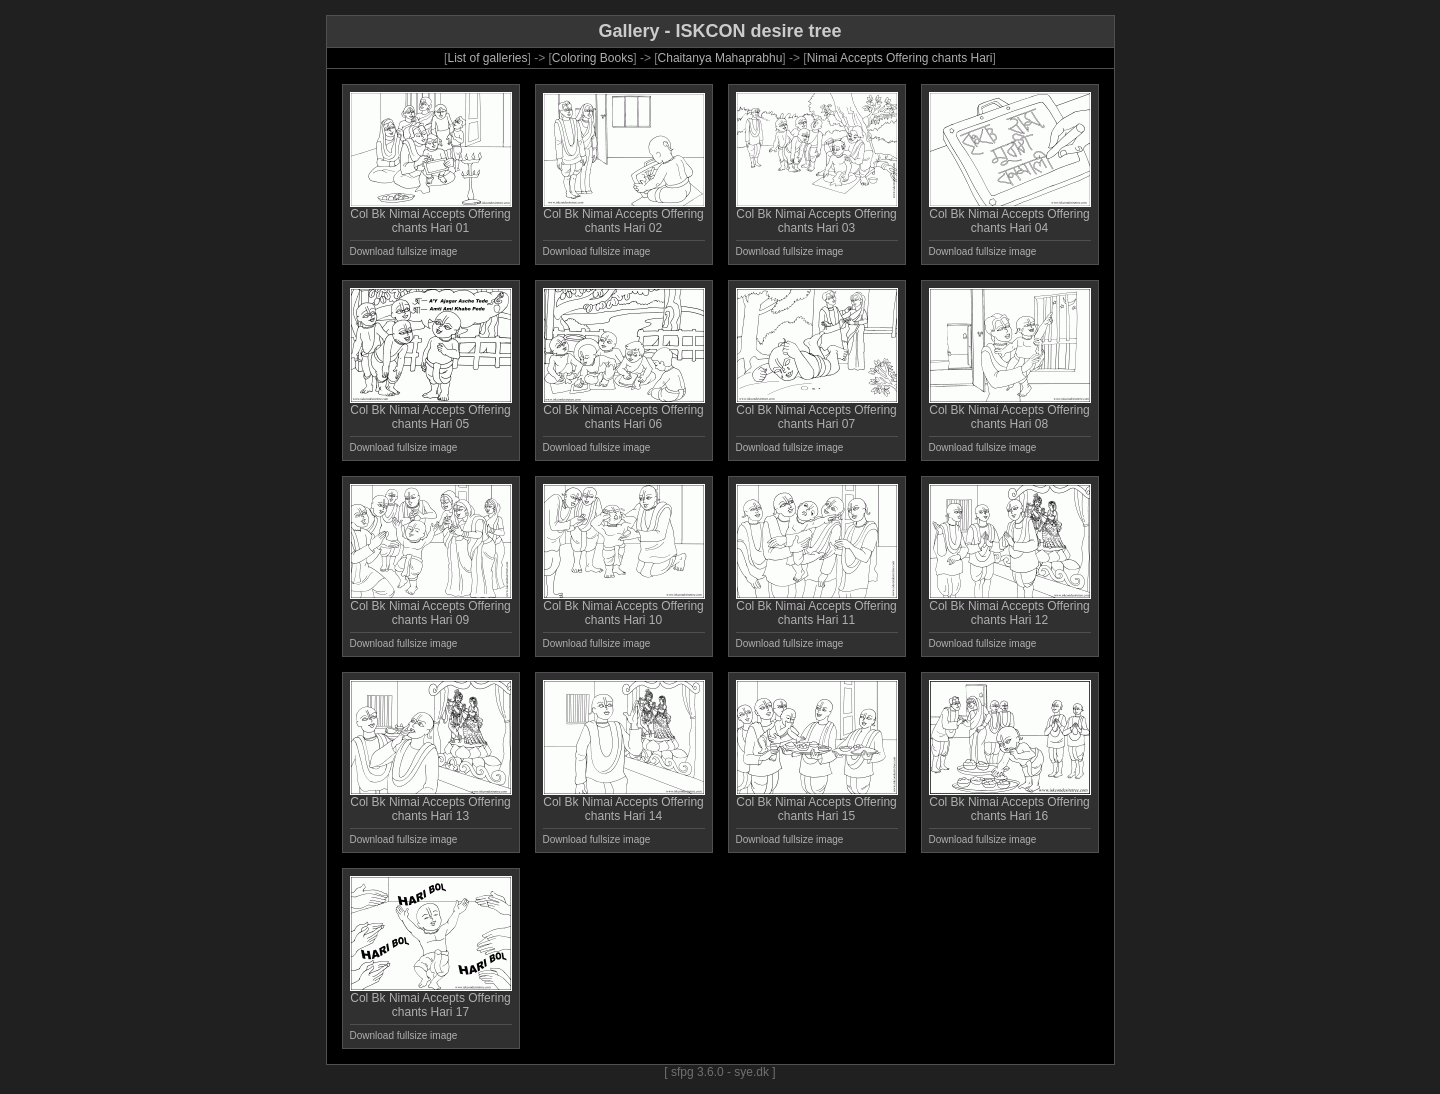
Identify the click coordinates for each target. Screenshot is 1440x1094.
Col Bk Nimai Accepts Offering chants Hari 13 (431, 803)
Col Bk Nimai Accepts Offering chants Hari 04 (1010, 215)
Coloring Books (592, 58)
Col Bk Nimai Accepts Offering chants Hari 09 (431, 607)
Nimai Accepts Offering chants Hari (900, 58)
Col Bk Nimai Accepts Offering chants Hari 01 (431, 215)
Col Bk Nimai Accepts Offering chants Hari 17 (431, 999)
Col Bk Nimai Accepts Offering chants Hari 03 (817, 215)
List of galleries (487, 58)
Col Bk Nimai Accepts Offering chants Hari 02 (624, 215)
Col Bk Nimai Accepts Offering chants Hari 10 (624, 607)
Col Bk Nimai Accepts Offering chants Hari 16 (1010, 803)
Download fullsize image (404, 251)
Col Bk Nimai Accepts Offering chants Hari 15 (817, 803)
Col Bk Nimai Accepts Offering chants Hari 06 (624, 411)
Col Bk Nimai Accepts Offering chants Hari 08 (1010, 411)
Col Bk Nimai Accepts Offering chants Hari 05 (431, 411)
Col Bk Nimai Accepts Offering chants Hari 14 (624, 803)
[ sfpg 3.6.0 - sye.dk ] (719, 1072)
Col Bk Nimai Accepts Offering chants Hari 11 (817, 607)
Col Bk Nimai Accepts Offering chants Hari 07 (817, 411)
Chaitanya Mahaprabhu (720, 58)
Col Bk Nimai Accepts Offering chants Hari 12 (1010, 607)
